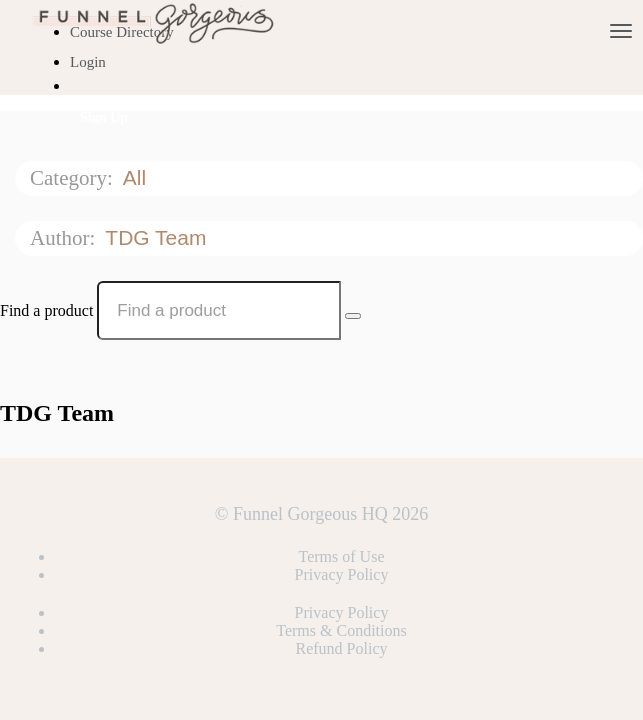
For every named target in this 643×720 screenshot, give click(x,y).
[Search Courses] (353, 316)
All (137, 177)
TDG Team (158, 237)
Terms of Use (342, 556)
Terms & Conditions (341, 630)
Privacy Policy (342, 574)
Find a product (46, 310)
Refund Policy (342, 648)
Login (88, 62)
